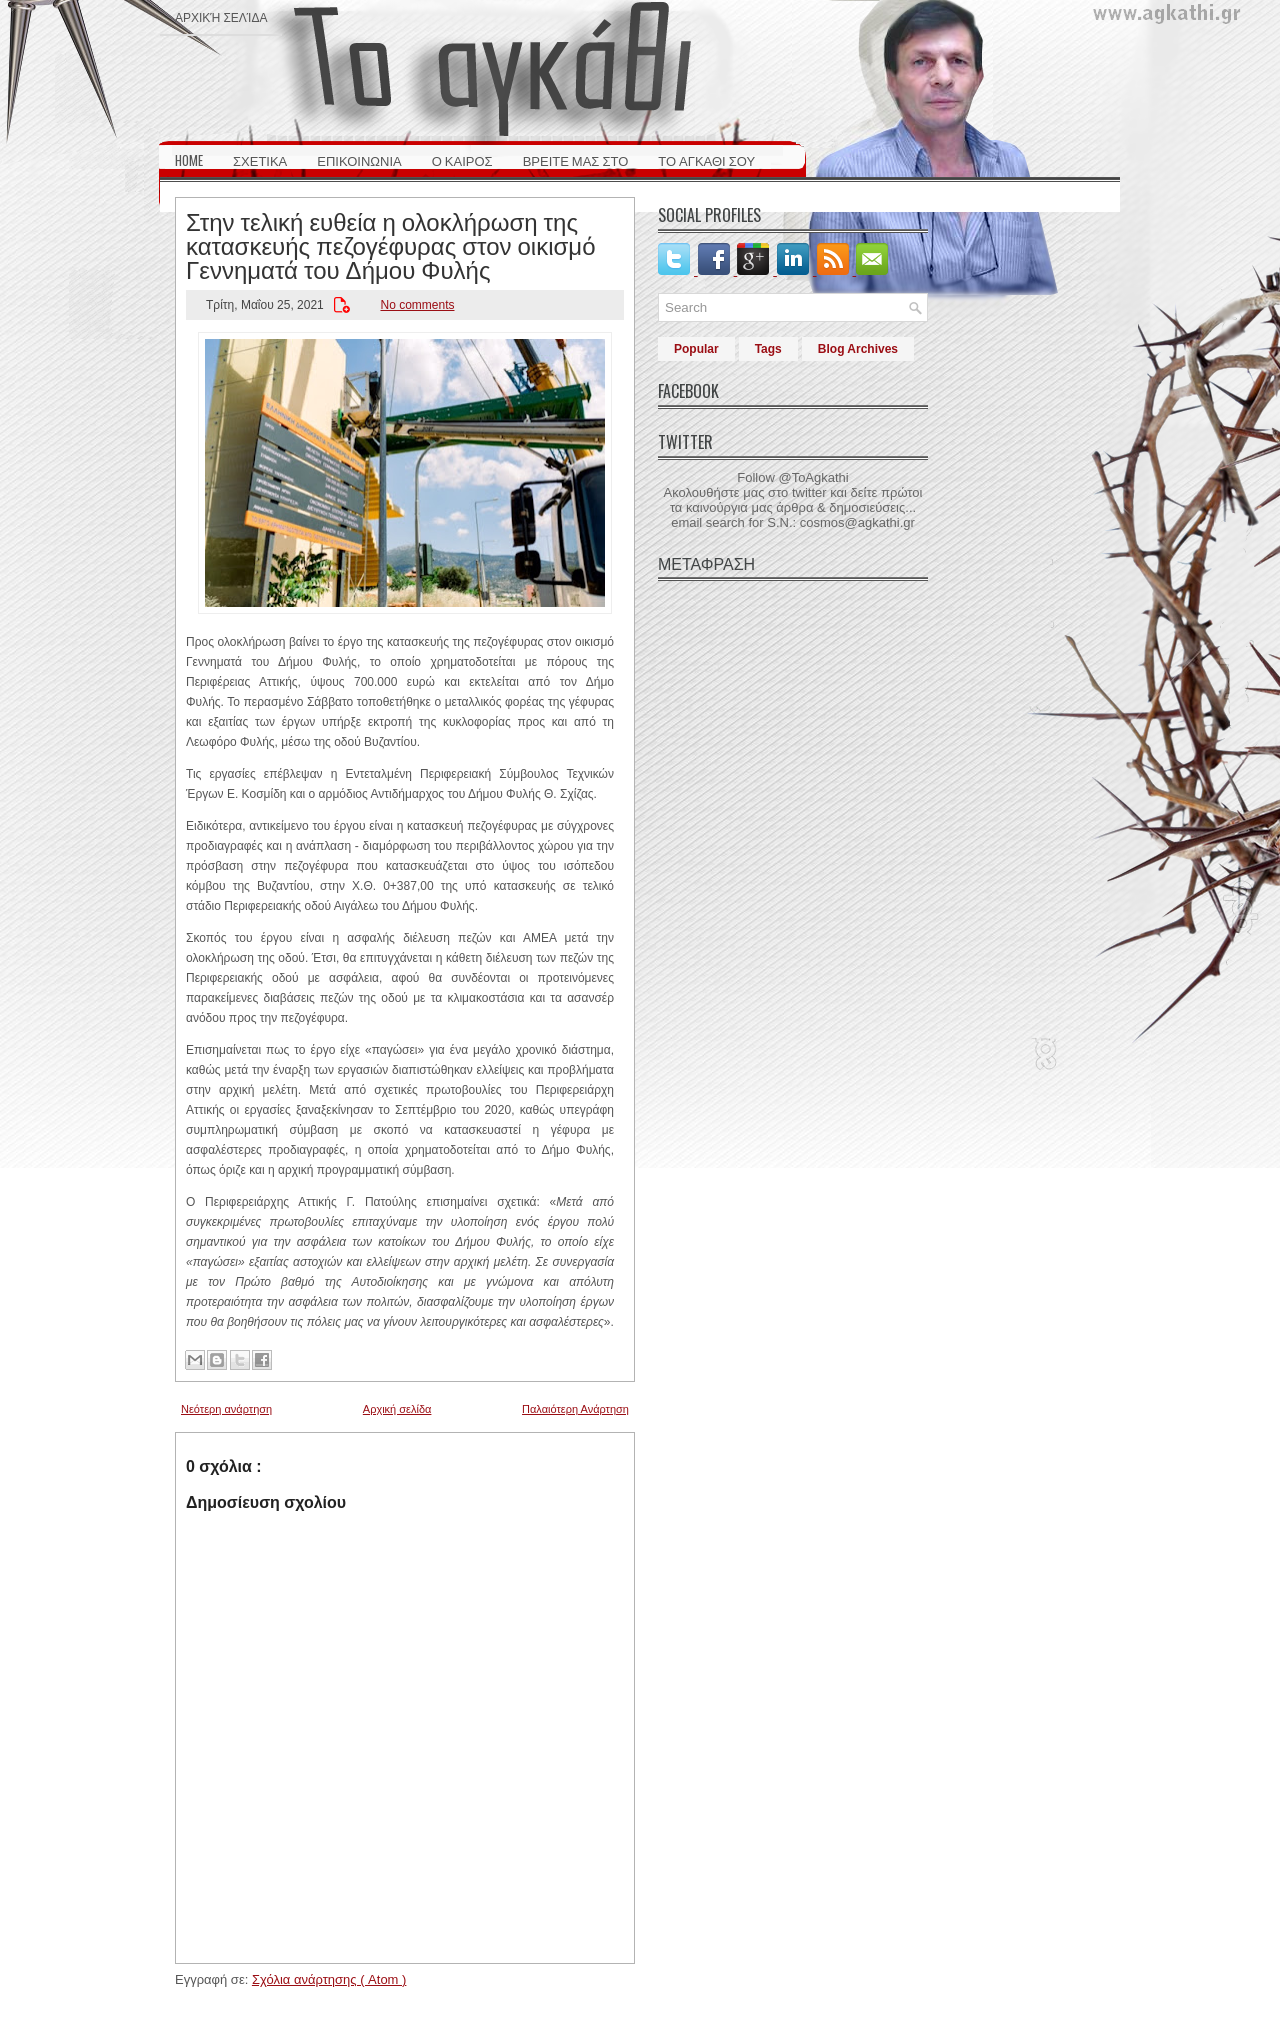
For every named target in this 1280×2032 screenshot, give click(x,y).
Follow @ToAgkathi (792, 477)
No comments (417, 305)
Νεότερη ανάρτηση (226, 1409)
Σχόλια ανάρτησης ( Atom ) (329, 1979)
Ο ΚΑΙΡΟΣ (462, 160)
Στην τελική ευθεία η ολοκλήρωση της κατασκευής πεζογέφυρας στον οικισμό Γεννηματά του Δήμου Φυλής (391, 244)
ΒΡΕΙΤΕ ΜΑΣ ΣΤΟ (576, 160)
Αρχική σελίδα (221, 16)
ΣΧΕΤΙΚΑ (260, 160)
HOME (189, 160)
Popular (696, 349)
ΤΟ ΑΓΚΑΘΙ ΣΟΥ (706, 160)
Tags (768, 349)
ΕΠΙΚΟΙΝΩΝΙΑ (359, 160)
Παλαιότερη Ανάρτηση (575, 1409)
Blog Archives (858, 349)
